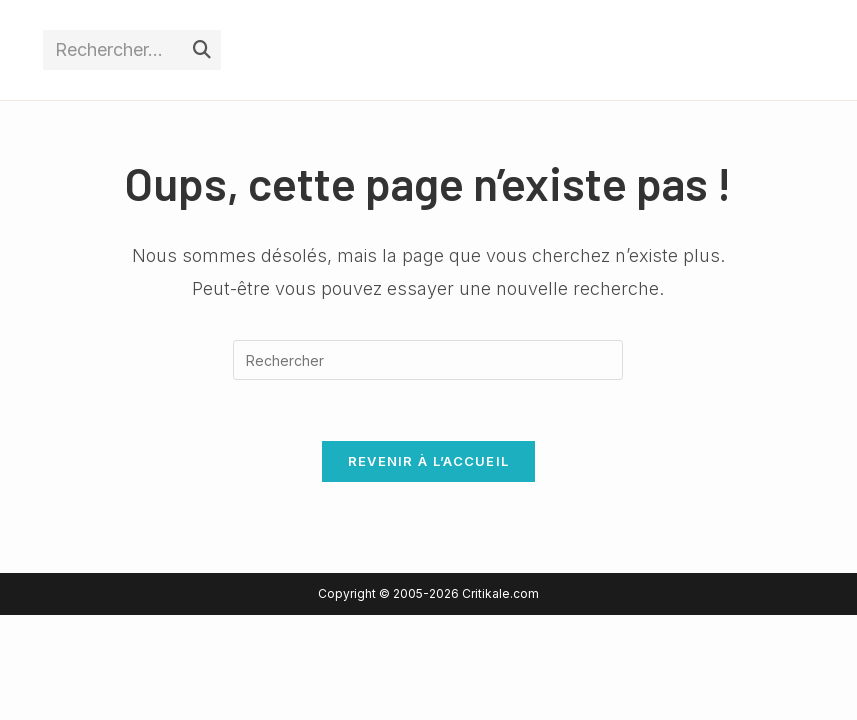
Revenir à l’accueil (429, 461)
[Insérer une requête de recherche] (428, 360)
